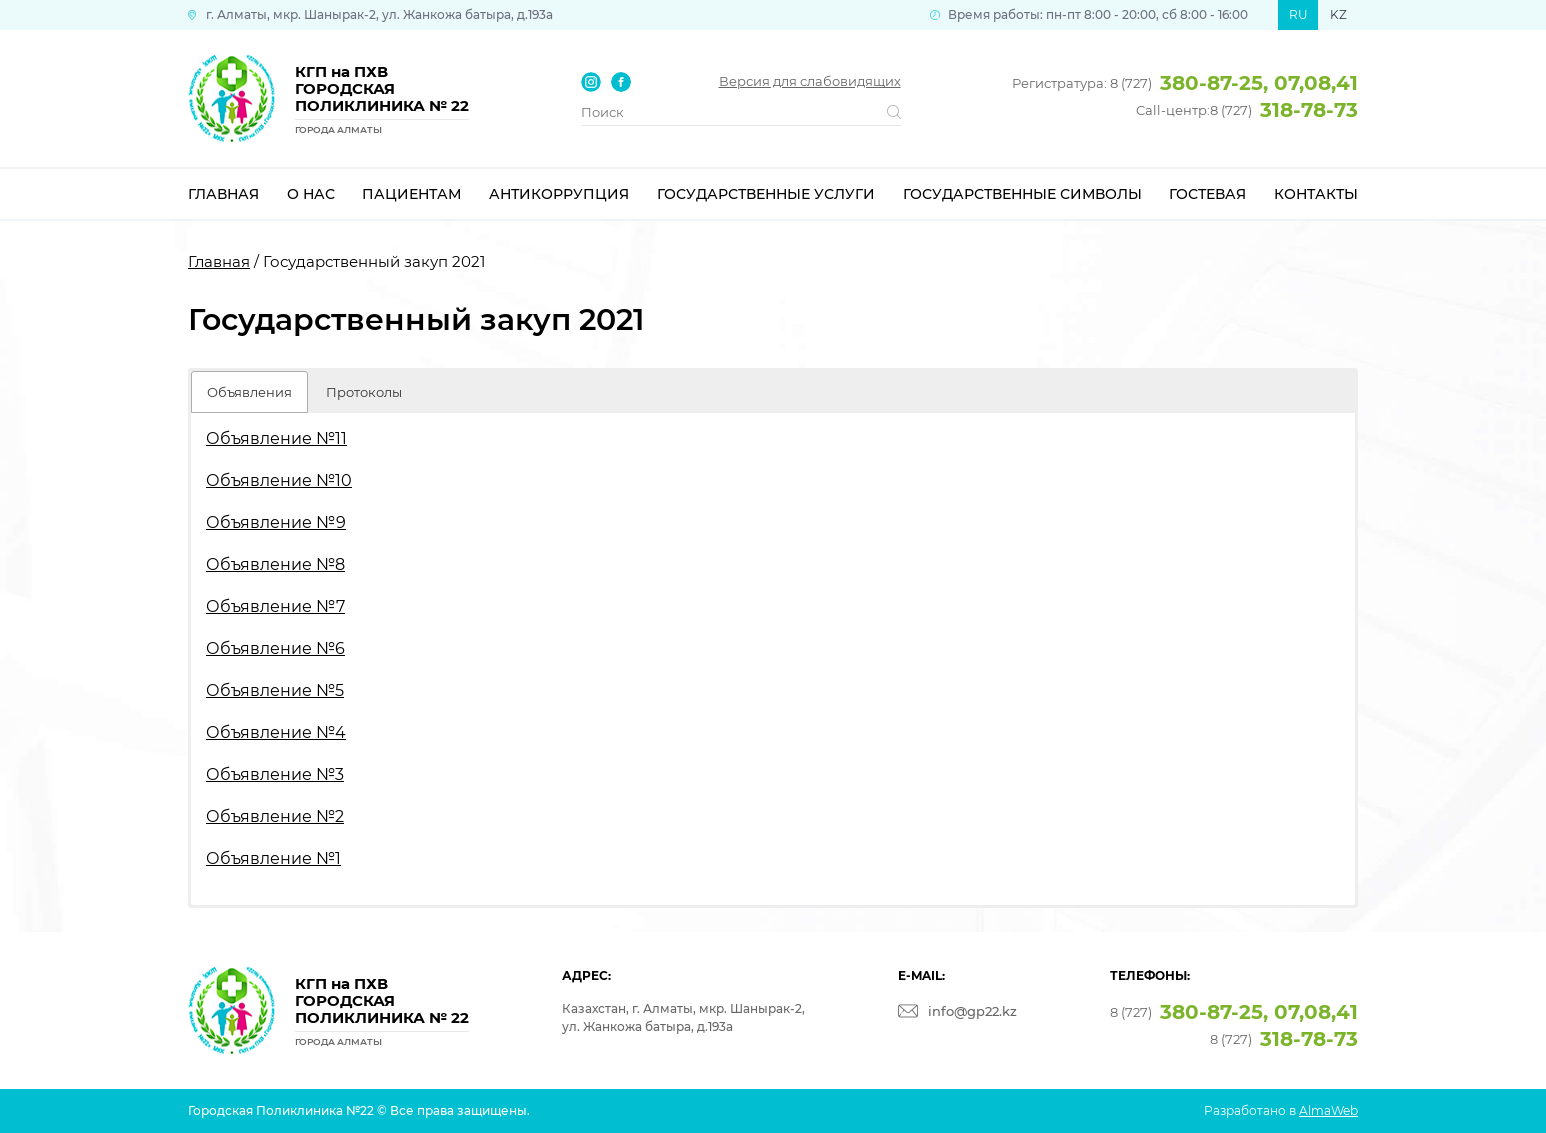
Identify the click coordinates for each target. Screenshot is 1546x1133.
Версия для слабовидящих (810, 81)
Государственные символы (1022, 194)
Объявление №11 (276, 438)
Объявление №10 (279, 480)
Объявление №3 (275, 774)
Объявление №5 (275, 690)
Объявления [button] (249, 392)
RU (1298, 14)
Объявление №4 (276, 732)
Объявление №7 (275, 606)
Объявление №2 (275, 816)
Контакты (1316, 194)
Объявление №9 (276, 522)
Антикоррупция (559, 194)
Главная (223, 194)
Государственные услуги (766, 194)
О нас (311, 194)
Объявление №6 (275, 648)
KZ (1338, 14)
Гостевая (1207, 194)
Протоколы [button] (364, 392)
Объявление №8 (275, 564)
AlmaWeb (1328, 1110)
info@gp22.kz (972, 1011)
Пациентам (411, 194)
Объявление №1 (273, 858)
